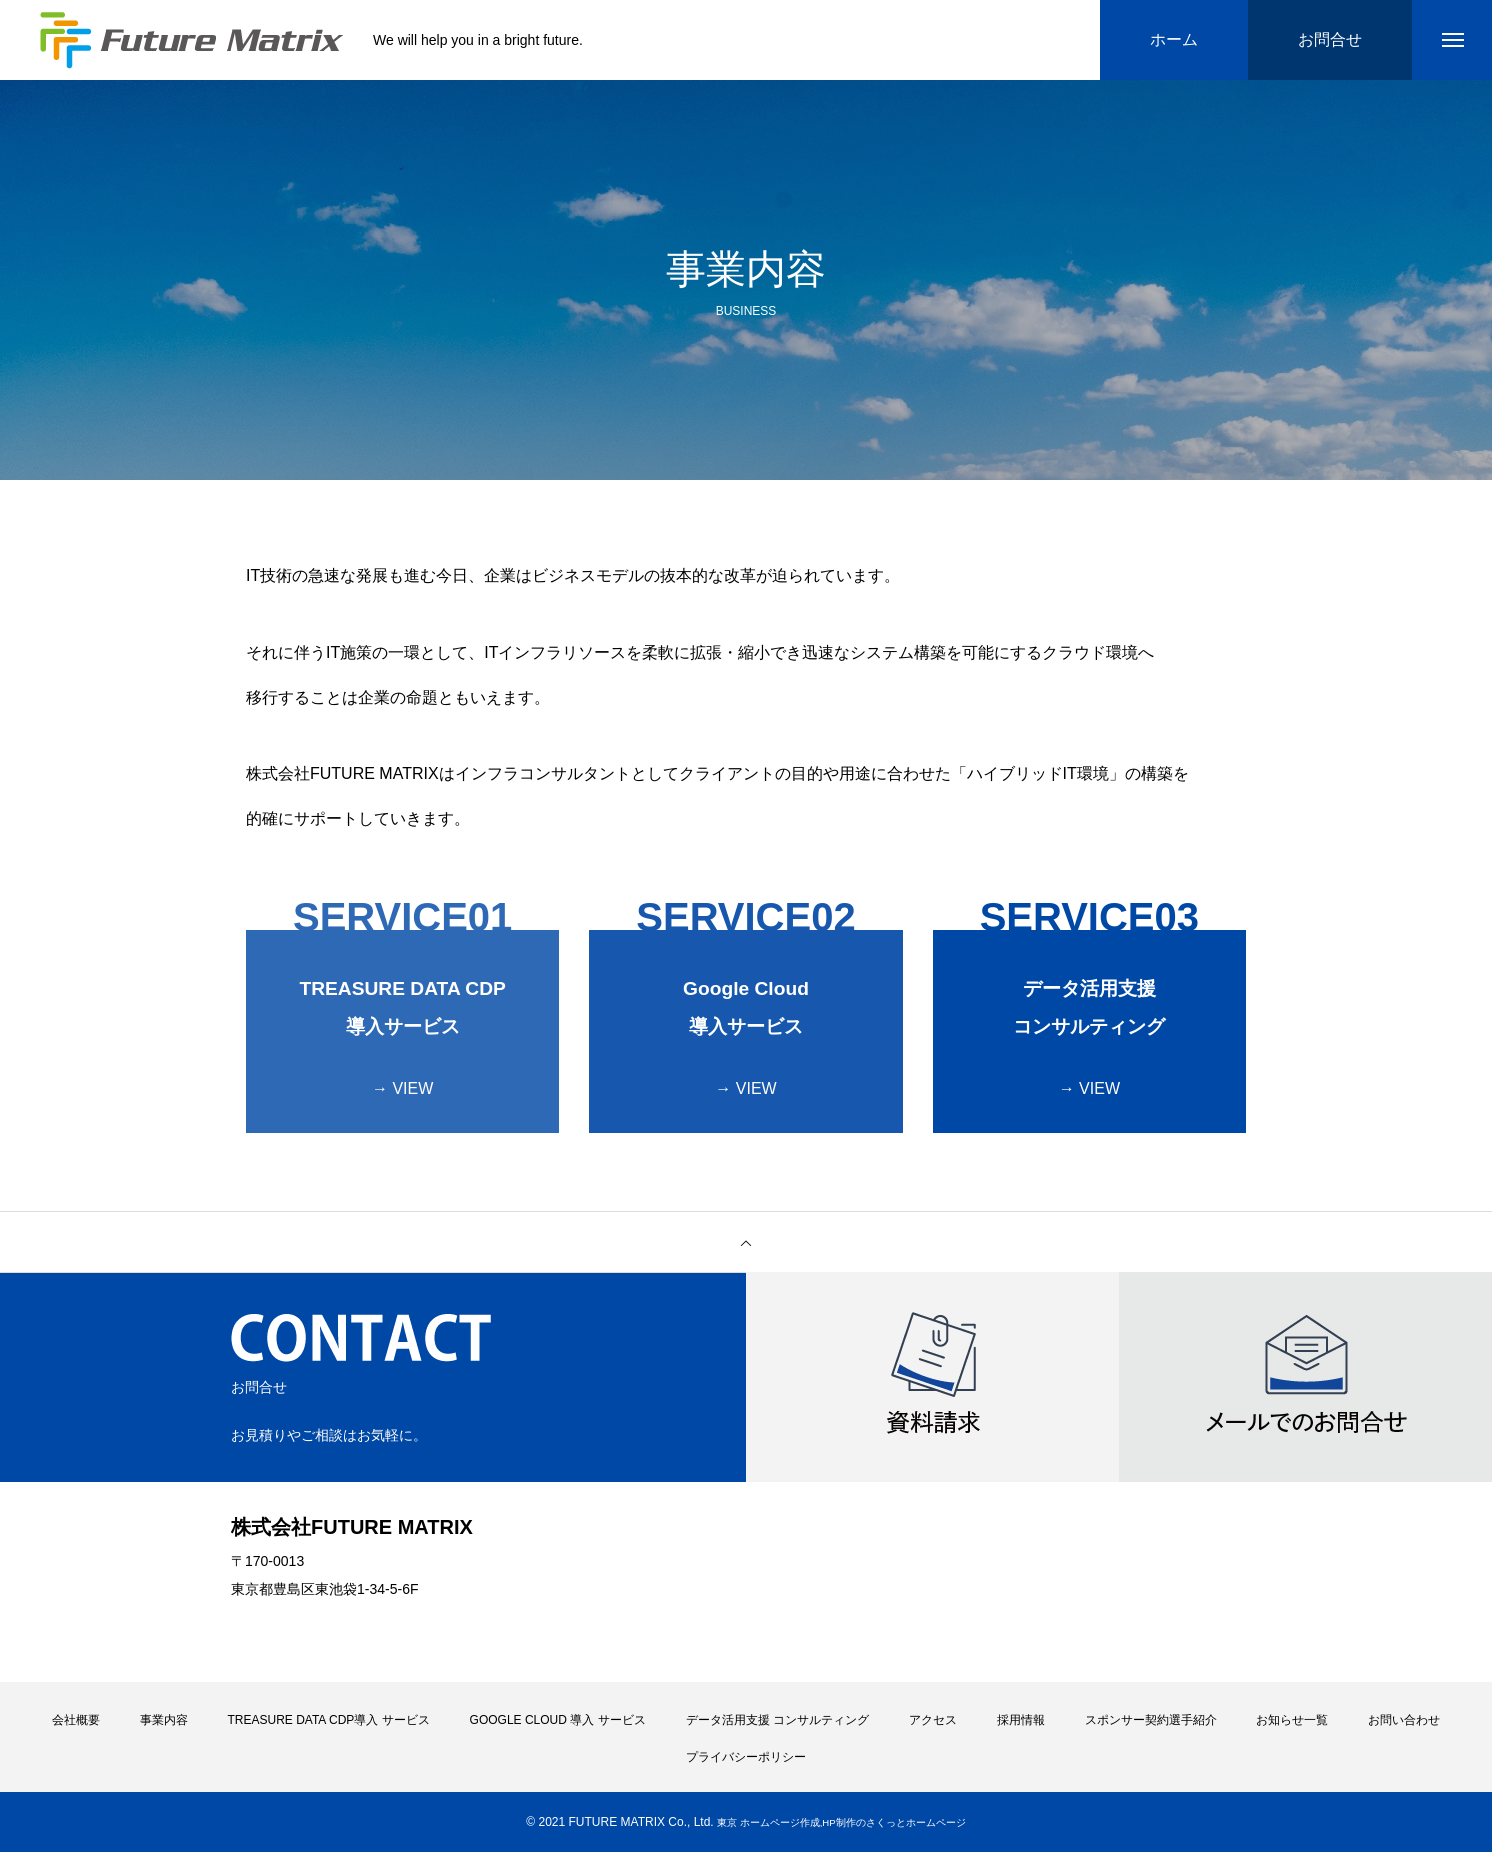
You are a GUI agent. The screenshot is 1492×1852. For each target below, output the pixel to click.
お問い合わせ (1404, 1720)
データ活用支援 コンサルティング (777, 1720)
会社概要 (76, 1720)
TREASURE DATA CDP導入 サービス (328, 1720)
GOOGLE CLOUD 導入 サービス (558, 1720)
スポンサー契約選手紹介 (1151, 1720)
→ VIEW (402, 1088)
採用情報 (1021, 1720)
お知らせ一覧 (1292, 1720)
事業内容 (164, 1720)
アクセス (933, 1720)
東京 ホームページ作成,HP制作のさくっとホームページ (841, 1822)
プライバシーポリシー (746, 1757)
